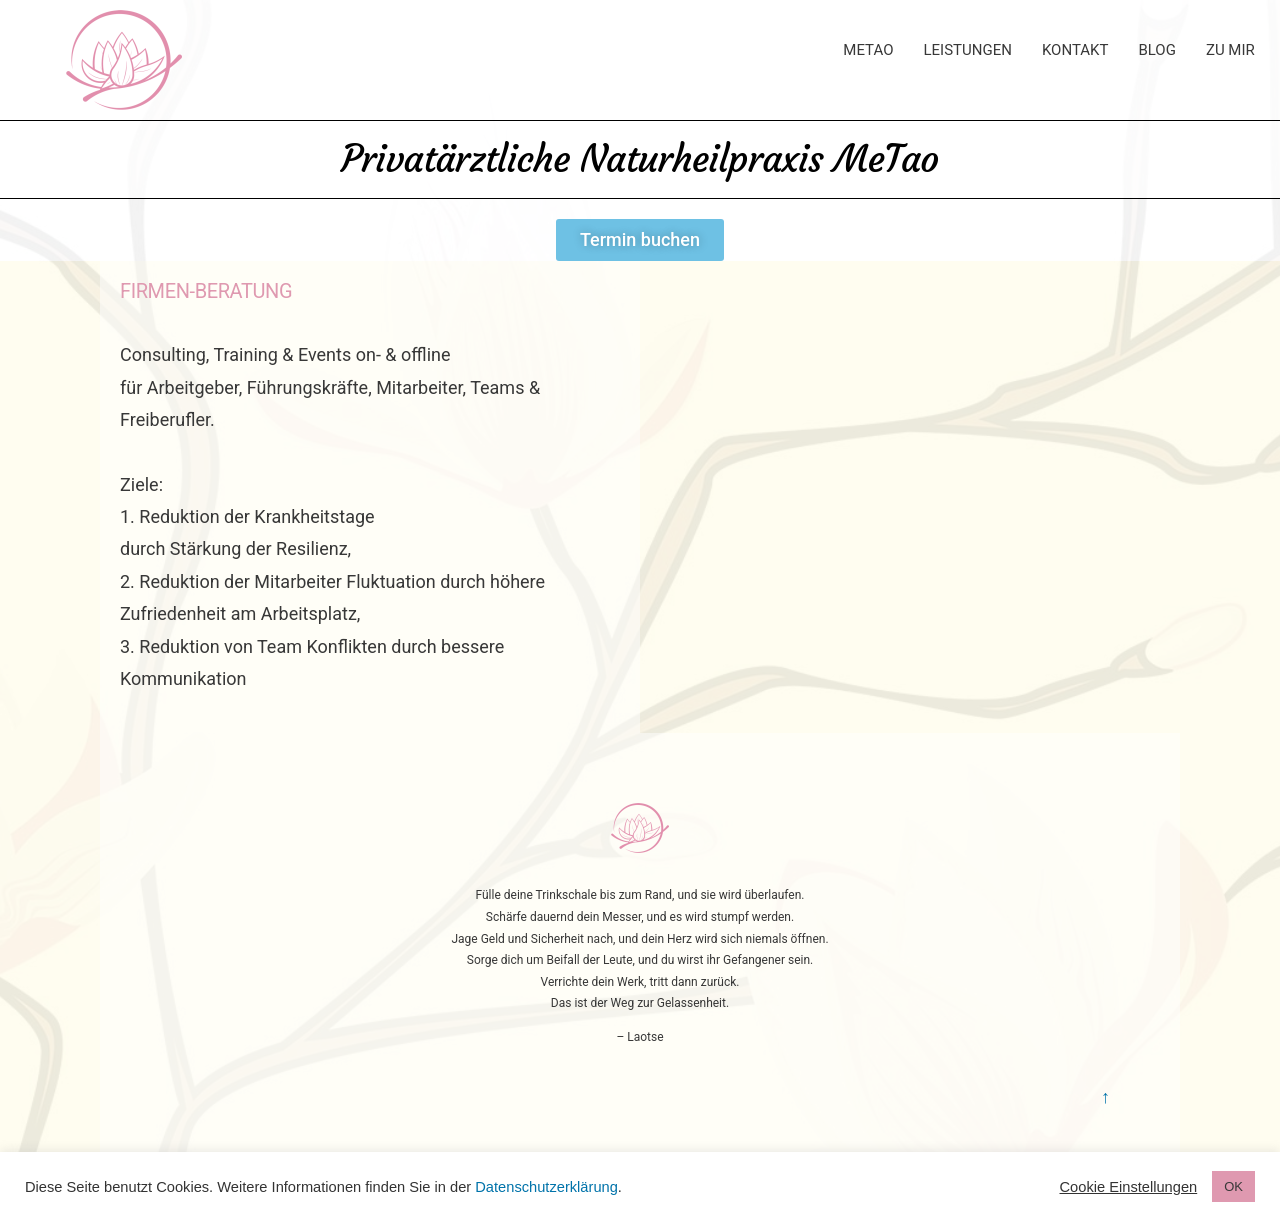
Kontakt (1075, 50)
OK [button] (1233, 1186)
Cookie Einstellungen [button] (1129, 1187)
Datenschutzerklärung (546, 1187)
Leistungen (967, 50)
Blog (1157, 50)
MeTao (868, 50)
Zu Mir (1230, 50)
